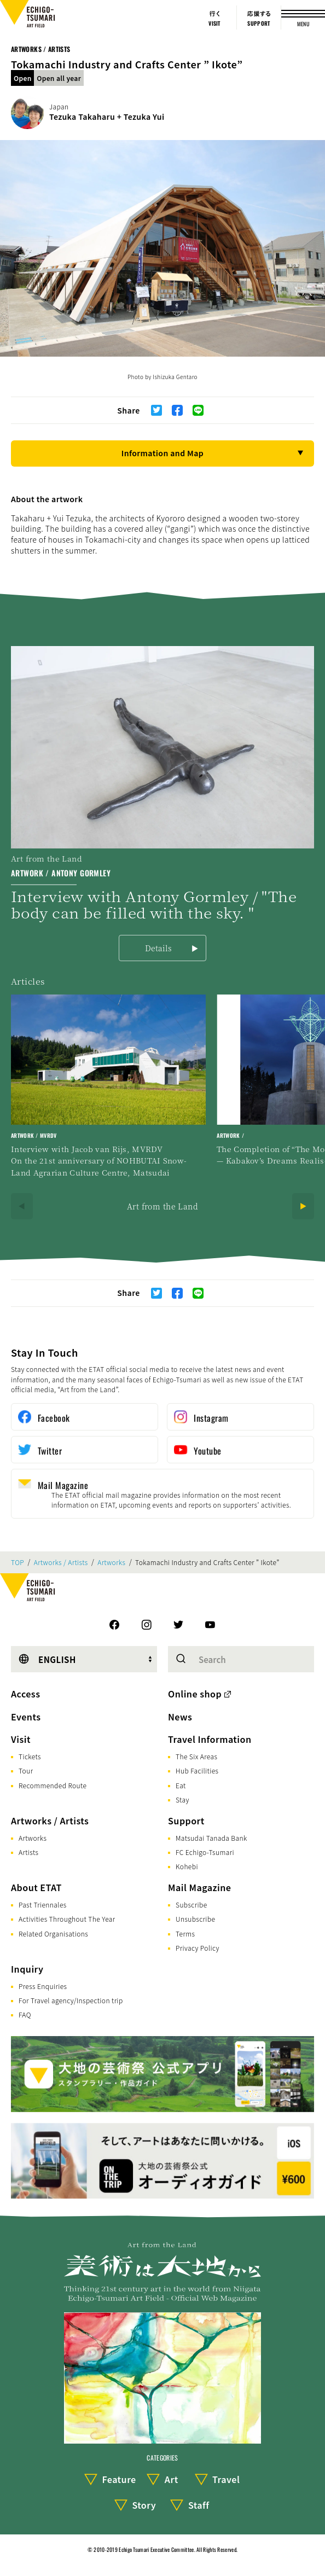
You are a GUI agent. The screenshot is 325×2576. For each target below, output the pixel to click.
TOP (17, 1562)
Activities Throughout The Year (67, 1918)
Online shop (195, 1693)
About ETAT (36, 1887)
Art (171, 2479)
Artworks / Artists (40, 49)
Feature (119, 2479)
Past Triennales (43, 1904)
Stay (182, 1799)
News (180, 1716)
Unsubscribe (195, 1918)
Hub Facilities (197, 1770)
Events (25, 1716)
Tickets (30, 1756)
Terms (185, 1933)
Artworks (111, 1562)
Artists (28, 1852)
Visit (21, 1739)
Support (186, 1820)
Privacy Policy (197, 1947)
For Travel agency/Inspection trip (71, 2000)
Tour (26, 1770)
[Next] (303, 1206)
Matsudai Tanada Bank (211, 1837)
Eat (181, 1785)
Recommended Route (52, 1785)
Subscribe (191, 1904)
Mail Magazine (199, 1887)
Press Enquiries (43, 1986)
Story (144, 2504)
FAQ (25, 2014)
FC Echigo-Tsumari (205, 1852)
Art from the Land (162, 1206)
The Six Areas (196, 1756)
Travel (226, 2479)
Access (25, 1693)
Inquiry (27, 1968)
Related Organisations (53, 1933)
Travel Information (210, 1739)
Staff (199, 2504)
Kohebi (187, 1866)
